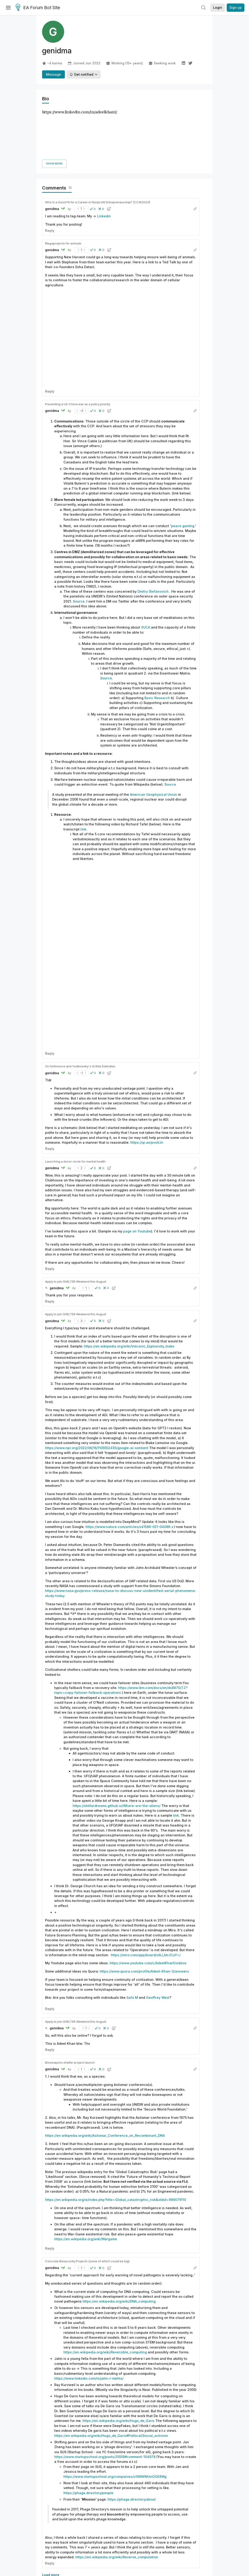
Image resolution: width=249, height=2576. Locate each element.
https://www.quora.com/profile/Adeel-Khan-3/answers (144, 1919)
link (83, 776)
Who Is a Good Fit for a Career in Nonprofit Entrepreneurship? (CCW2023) (97, 149)
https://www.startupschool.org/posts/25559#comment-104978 (104, 2404)
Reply (49, 178)
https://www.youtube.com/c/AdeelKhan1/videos (148, 1911)
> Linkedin (104, 163)
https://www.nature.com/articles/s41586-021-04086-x (129, 1474)
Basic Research (157, 645)
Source (79, 549)
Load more (50, 2522)
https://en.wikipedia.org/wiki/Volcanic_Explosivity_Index (129, 1293)
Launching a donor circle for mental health (75, 1109)
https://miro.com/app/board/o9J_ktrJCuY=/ (145, 1902)
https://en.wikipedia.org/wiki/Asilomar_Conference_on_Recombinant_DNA (105, 2083)
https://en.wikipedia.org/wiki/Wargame (85, 2186)
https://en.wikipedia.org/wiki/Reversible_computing (105, 2300)
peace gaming (182, 473)
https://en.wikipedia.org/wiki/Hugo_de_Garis (119, 2368)
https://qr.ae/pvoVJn (146, 1090)
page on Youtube (137, 1178)
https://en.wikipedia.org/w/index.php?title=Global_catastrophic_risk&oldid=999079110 (115, 2147)
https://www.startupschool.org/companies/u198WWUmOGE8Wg (114, 2424)
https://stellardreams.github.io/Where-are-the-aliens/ (116, 1753)
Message (53, 74)
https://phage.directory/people (88, 2440)
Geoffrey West (157, 1945)
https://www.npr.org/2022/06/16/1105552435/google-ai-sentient (96, 1395)
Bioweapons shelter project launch (70, 2010)
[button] (93, 156)
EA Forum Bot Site (38, 7)
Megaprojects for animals (63, 190)
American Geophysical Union (153, 742)
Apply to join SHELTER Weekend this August (75, 1229)
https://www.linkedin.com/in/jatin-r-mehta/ (88, 2326)
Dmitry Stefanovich (153, 539)
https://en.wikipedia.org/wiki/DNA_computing (119, 2249)
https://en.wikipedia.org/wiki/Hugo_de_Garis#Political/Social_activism (111, 2383)
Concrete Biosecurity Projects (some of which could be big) (87, 2209)
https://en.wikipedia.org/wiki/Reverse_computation (116, 2505)
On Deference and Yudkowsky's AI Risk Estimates (80, 1014)
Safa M (132, 1945)
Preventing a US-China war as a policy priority (77, 351)
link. (176, 1763)
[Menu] (8, 7)
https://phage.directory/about (132, 2447)
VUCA (145, 575)
